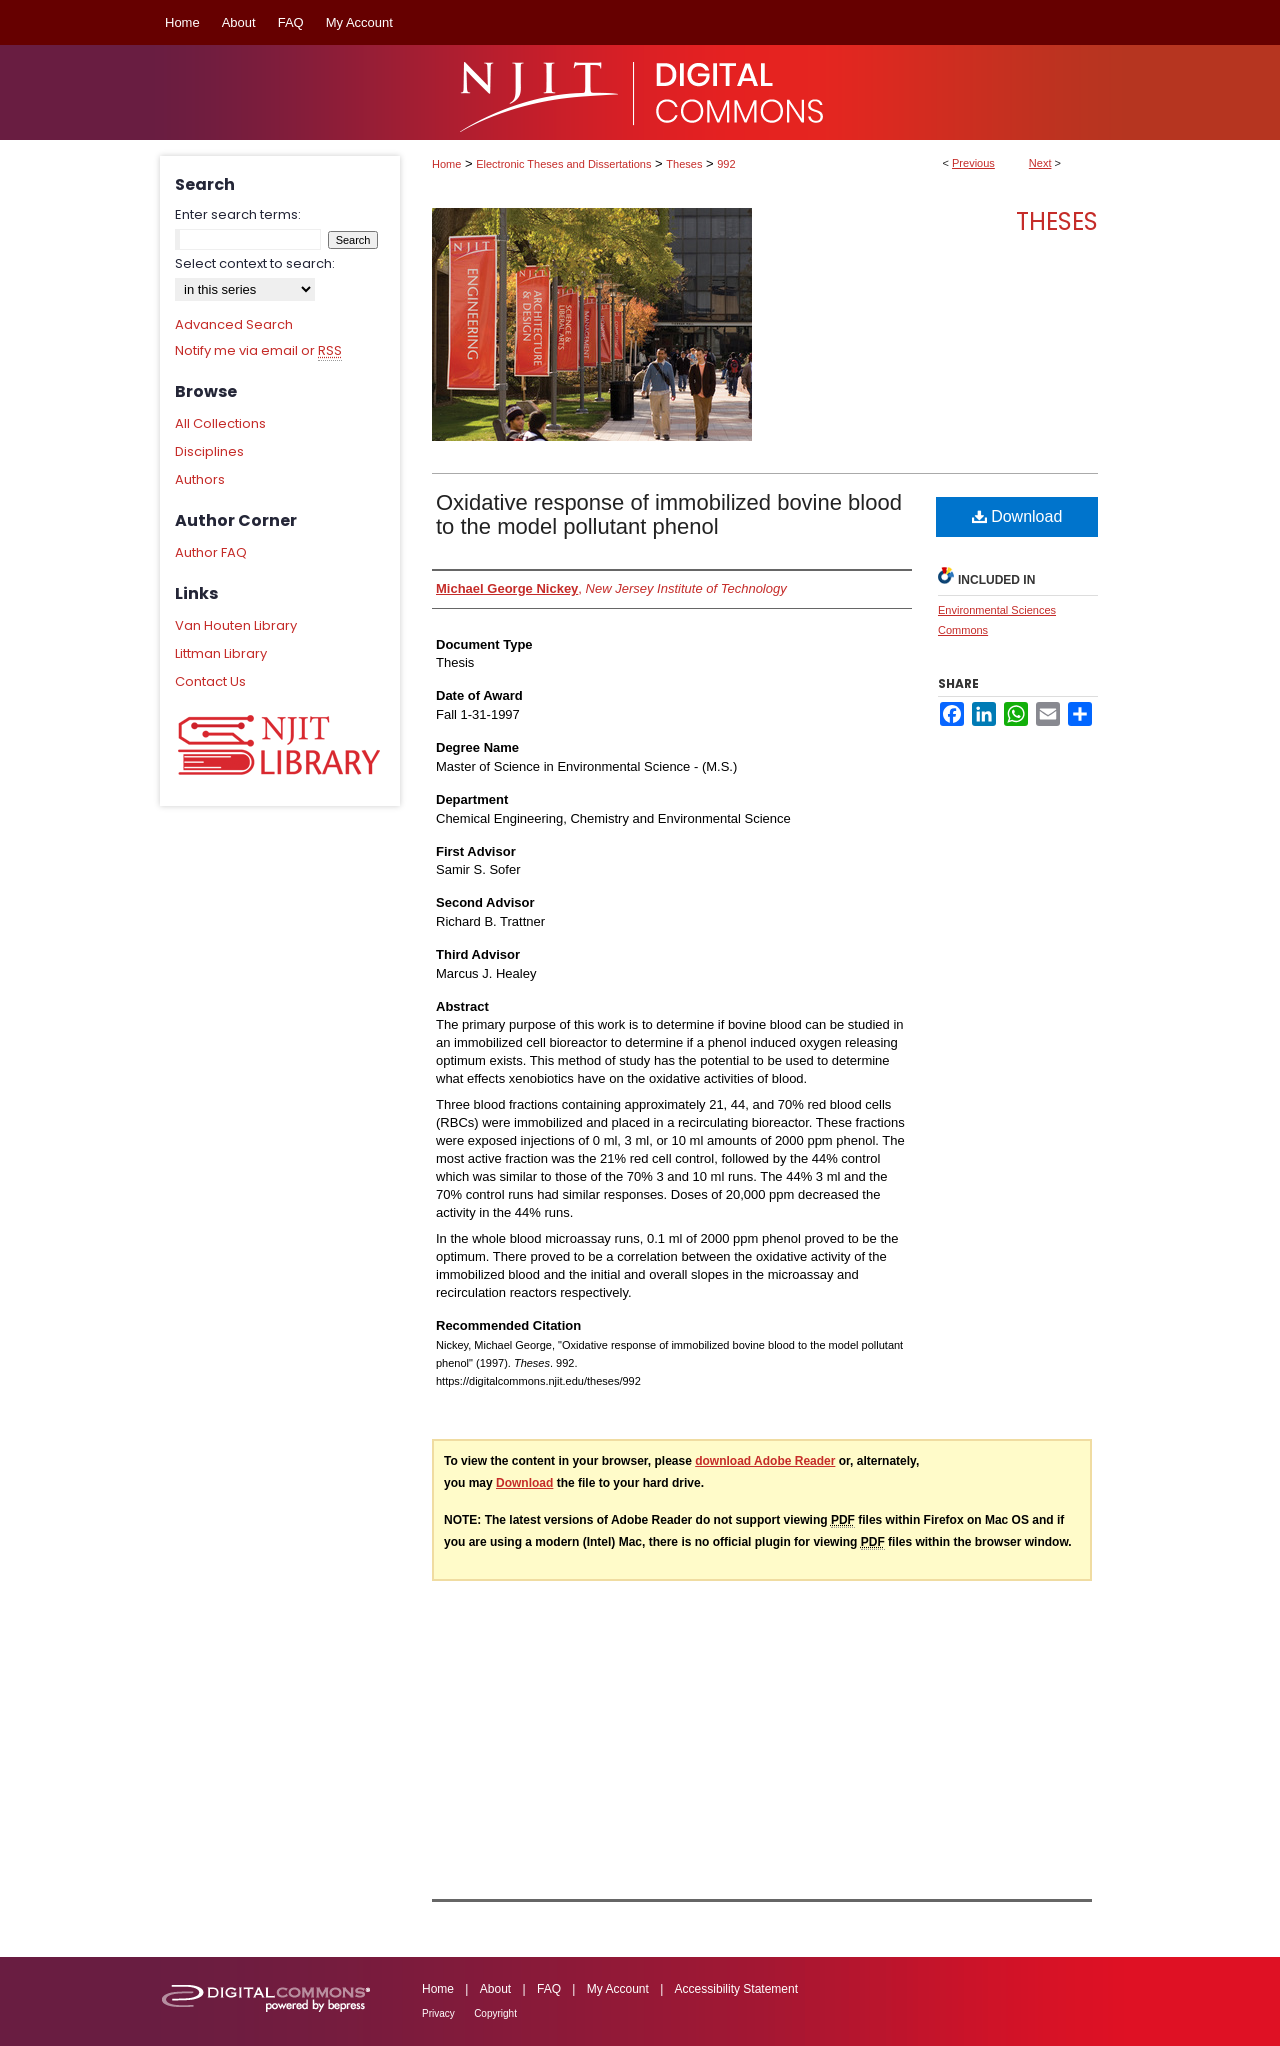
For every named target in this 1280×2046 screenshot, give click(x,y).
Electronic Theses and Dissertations (563, 164)
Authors (200, 479)
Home (446, 164)
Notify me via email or (258, 351)
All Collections (220, 423)
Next (1040, 163)
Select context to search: (255, 263)
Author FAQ (211, 552)
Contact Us (210, 681)
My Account (618, 1989)
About (495, 1989)
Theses (684, 164)
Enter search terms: (238, 214)
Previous (973, 163)
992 (726, 164)
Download (1017, 516)
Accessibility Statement (736, 1989)
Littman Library (221, 653)
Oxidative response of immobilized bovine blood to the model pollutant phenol (669, 514)
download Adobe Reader (765, 1461)
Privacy (438, 2013)
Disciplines (209, 451)
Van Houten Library (236, 625)
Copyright (495, 2013)
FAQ (549, 1989)
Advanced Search (234, 324)
